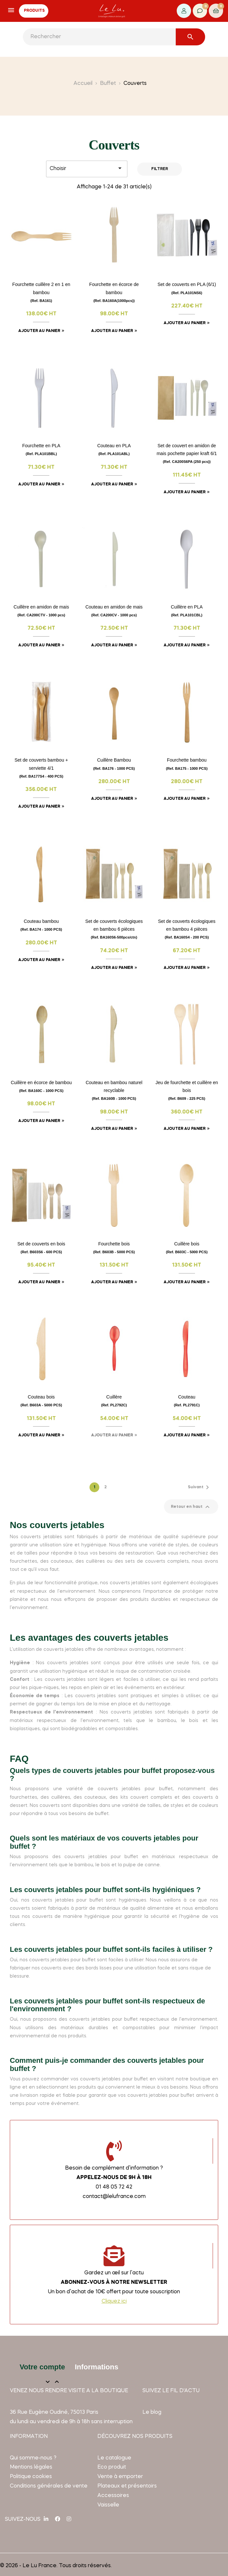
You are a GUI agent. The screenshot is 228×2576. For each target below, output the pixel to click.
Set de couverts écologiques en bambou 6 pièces (114, 929)
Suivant (199, 1487)
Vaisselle (108, 2505)
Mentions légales (31, 2467)
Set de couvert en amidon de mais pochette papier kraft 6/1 (186, 453)
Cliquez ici (114, 2301)
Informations (96, 2367)
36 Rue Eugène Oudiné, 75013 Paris (54, 2412)
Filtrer (159, 169)
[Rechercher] (114, 36)
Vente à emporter (120, 2476)
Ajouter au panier (39, 331)
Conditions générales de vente (49, 2486)
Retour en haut (191, 1507)
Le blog (151, 2412)
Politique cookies (31, 2476)
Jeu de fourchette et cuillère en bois (186, 1090)
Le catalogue (114, 2458)
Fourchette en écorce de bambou (114, 292)
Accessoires (113, 2495)
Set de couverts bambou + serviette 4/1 (41, 767)
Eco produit (111, 2467)
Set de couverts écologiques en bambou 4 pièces (187, 929)
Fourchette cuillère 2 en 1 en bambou (41, 292)
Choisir (86, 168)
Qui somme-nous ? (33, 2458)
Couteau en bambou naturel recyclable (114, 1090)
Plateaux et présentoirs (127, 2486)
